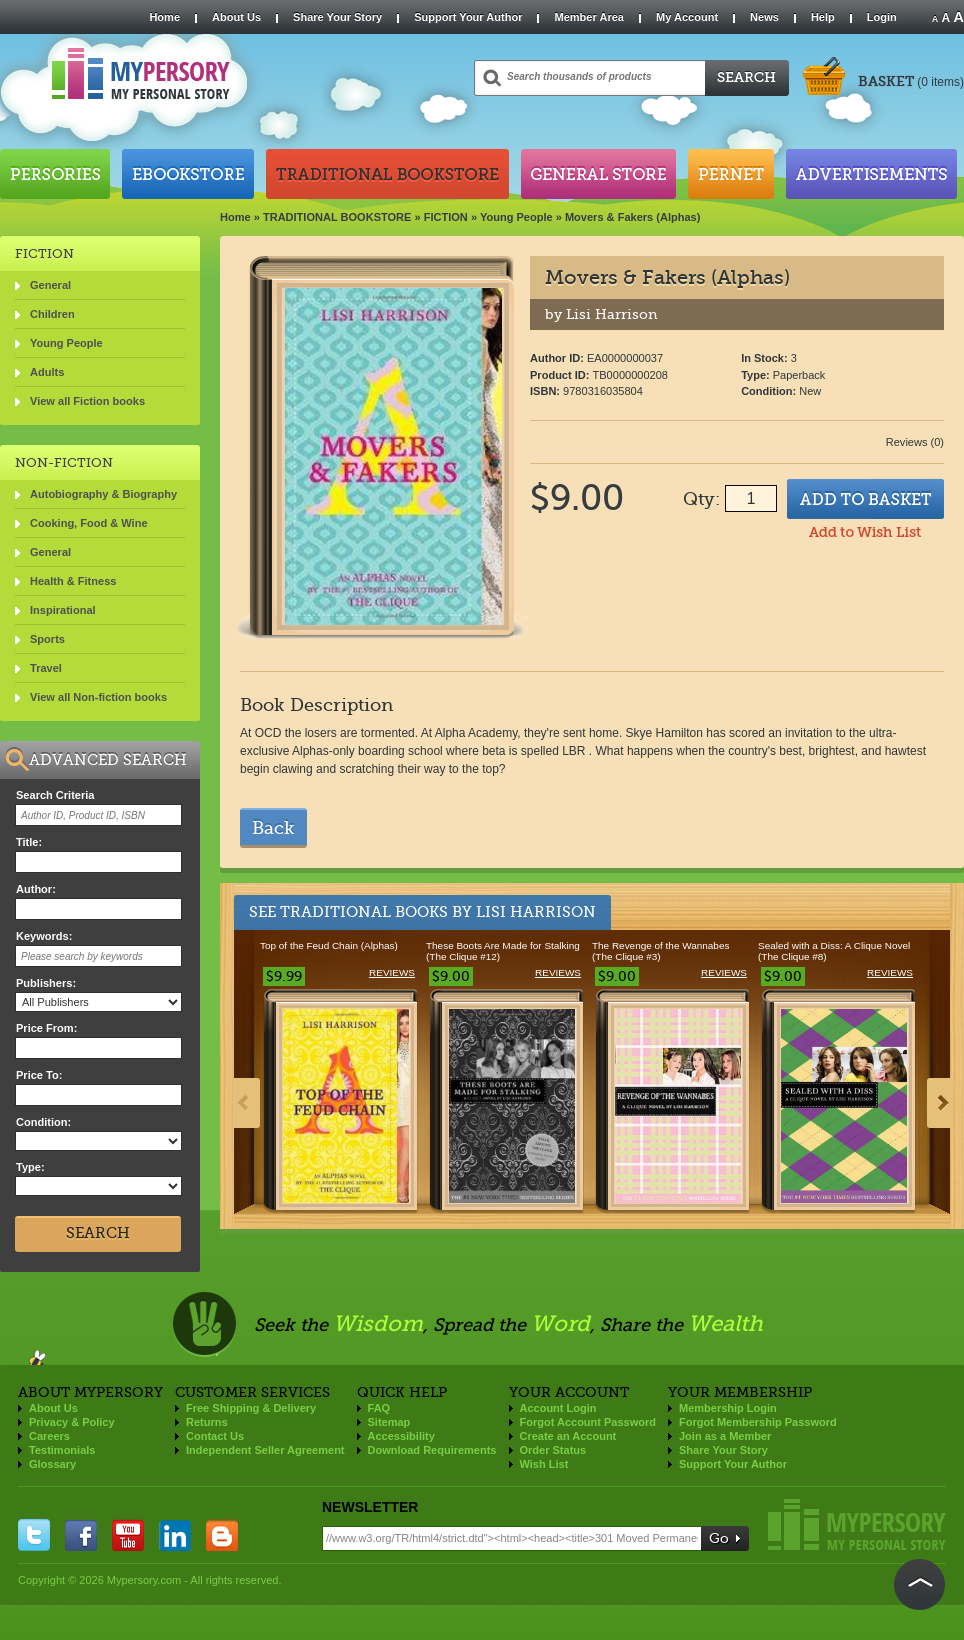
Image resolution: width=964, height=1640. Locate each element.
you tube (128, 1535)
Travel (46, 668)
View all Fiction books (87, 401)
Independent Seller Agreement (265, 1450)
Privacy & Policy (72, 1422)
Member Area (588, 17)
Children (52, 314)
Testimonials (62, 1450)
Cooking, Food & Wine (89, 523)
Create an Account (568, 1436)
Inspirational (63, 610)
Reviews (392, 972)
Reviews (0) (915, 442)
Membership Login (728, 1408)
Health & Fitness (73, 581)
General (50, 285)
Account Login (558, 1408)
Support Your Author (468, 17)
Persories (55, 174)
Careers (49, 1436)
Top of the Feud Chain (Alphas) (329, 945)
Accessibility (401, 1436)
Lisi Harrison (536, 912)
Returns (207, 1422)
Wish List (544, 1464)
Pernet (731, 174)
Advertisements (871, 174)
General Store (598, 174)
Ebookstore (188, 174)
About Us (236, 17)
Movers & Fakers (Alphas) (632, 217)
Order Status (553, 1450)
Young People (516, 217)
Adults (47, 372)
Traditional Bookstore (387, 174)
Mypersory (857, 1524)
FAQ (379, 1408)
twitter (34, 1535)
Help (823, 17)
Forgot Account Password (588, 1422)
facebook (81, 1535)
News (764, 17)
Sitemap (389, 1422)
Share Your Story (337, 17)
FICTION (446, 217)
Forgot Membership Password (758, 1422)
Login (882, 17)
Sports (47, 639)
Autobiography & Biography (103, 494)
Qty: (701, 499)
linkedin (175, 1535)
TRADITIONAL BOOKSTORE (337, 217)
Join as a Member (725, 1436)
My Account (687, 17)
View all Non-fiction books (98, 697)
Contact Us (215, 1436)
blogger (222, 1535)
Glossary (52, 1464)
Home (164, 17)
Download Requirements (432, 1450)
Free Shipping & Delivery (251, 1408)
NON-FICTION (64, 462)
